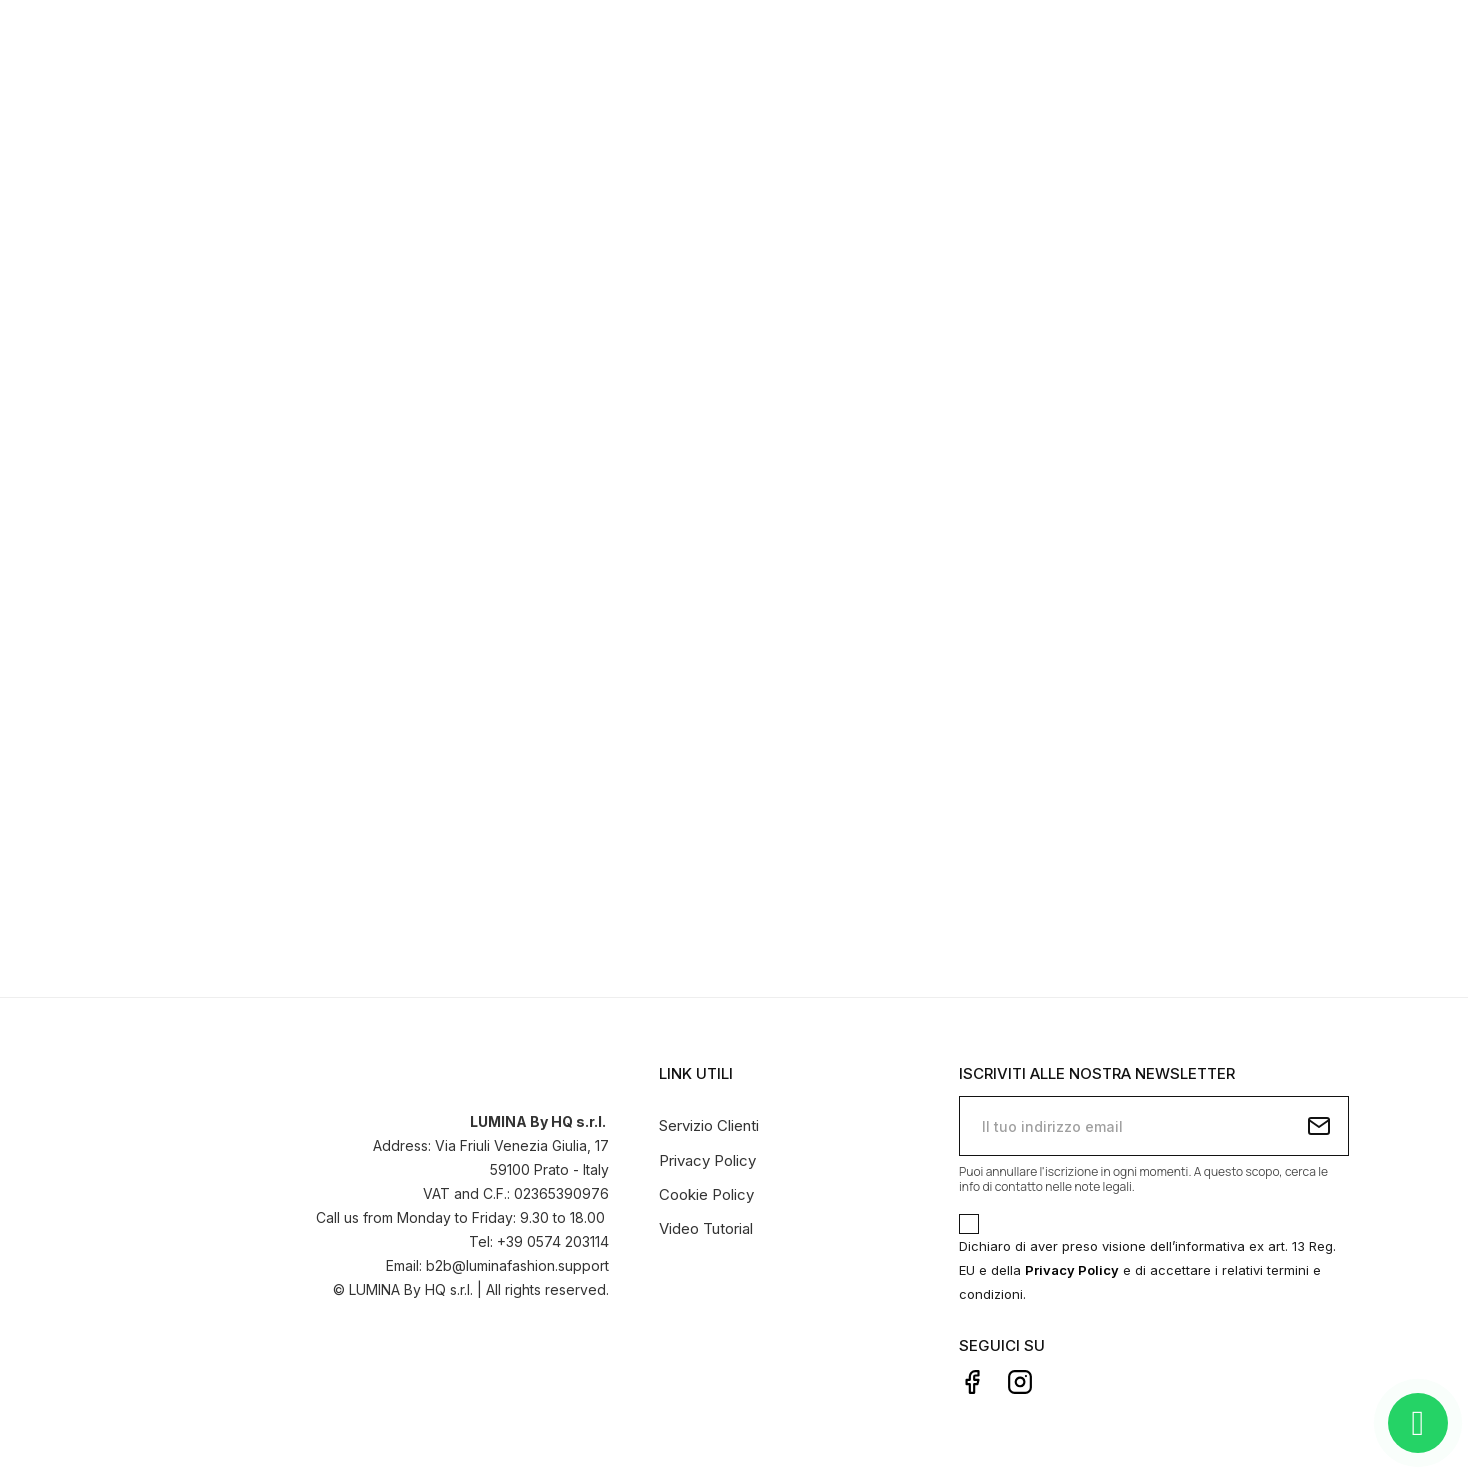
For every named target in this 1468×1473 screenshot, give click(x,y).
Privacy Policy (707, 1160)
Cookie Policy (706, 1194)
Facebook (972, 1382)
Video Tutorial (706, 1228)
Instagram (1020, 1382)
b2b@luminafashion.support (517, 1265)
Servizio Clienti (709, 1125)
